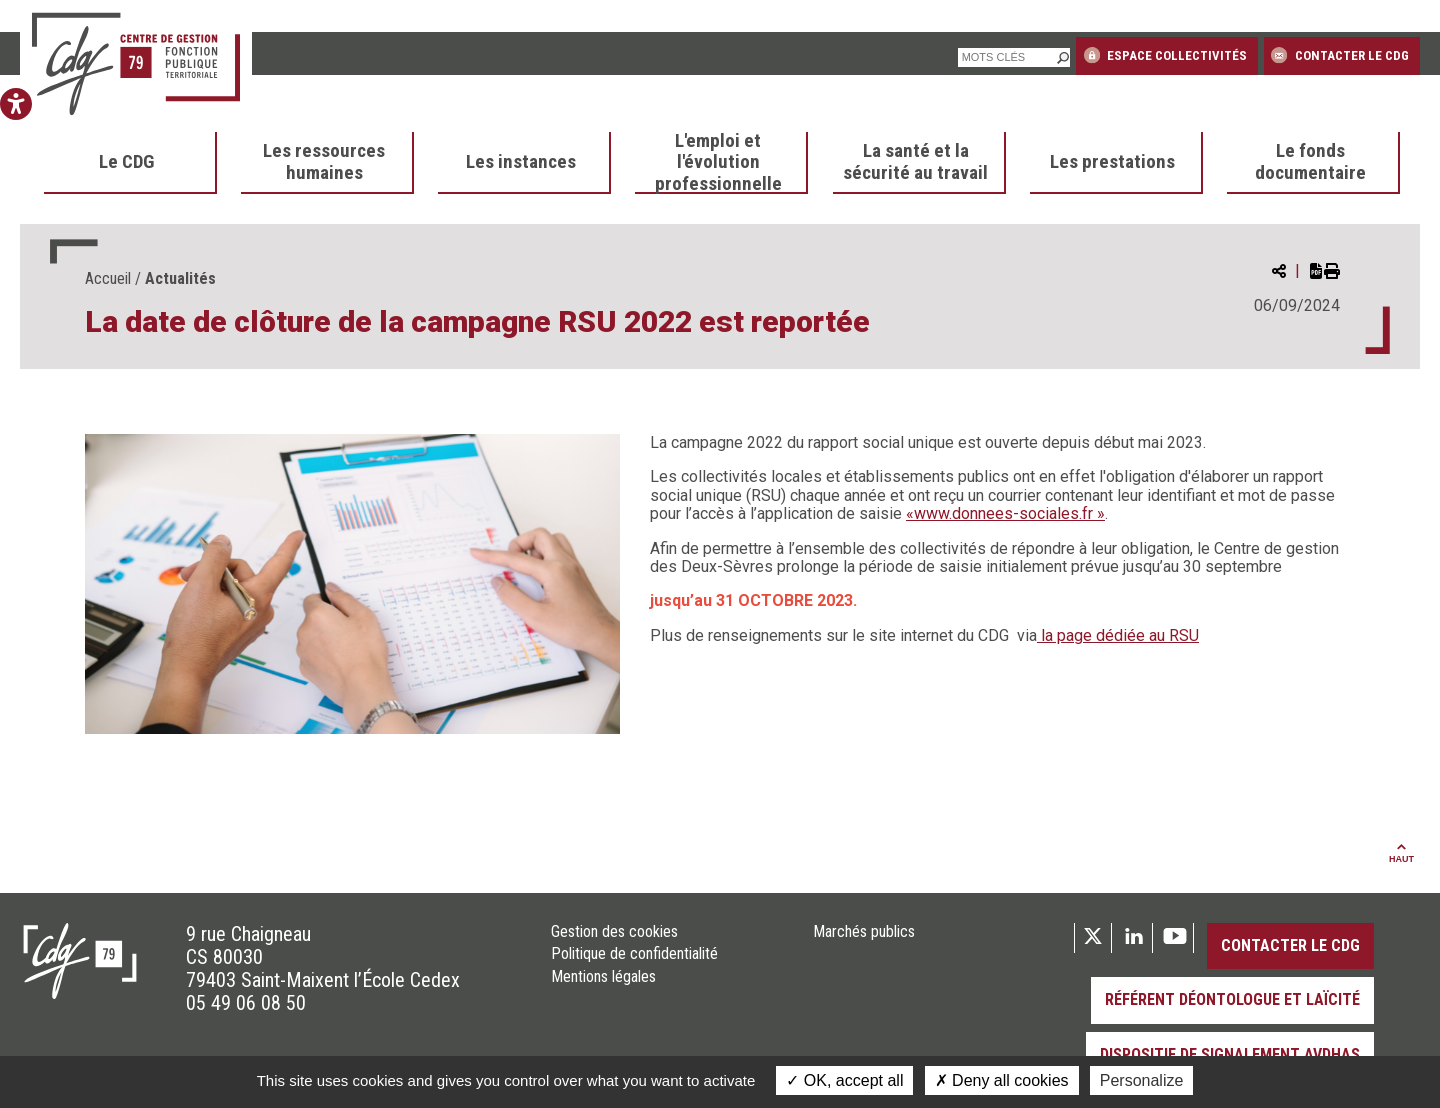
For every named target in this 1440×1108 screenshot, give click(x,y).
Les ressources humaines (324, 162)
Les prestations (1112, 162)
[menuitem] (130, 163)
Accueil (108, 278)
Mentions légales (603, 977)
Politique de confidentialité (634, 954)
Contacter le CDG (1339, 55)
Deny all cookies (1002, 1080)
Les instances (521, 162)
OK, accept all (844, 1080)
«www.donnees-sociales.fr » (1005, 513)
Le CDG (126, 162)
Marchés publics (864, 932)
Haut (1401, 854)
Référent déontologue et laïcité (1232, 999)
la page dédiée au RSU (1118, 635)
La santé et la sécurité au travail (915, 162)
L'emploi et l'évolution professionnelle (718, 163)
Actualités (180, 278)
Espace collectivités (1165, 55)
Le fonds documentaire (1310, 162)
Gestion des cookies (614, 932)
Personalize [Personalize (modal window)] (1142, 1080)
